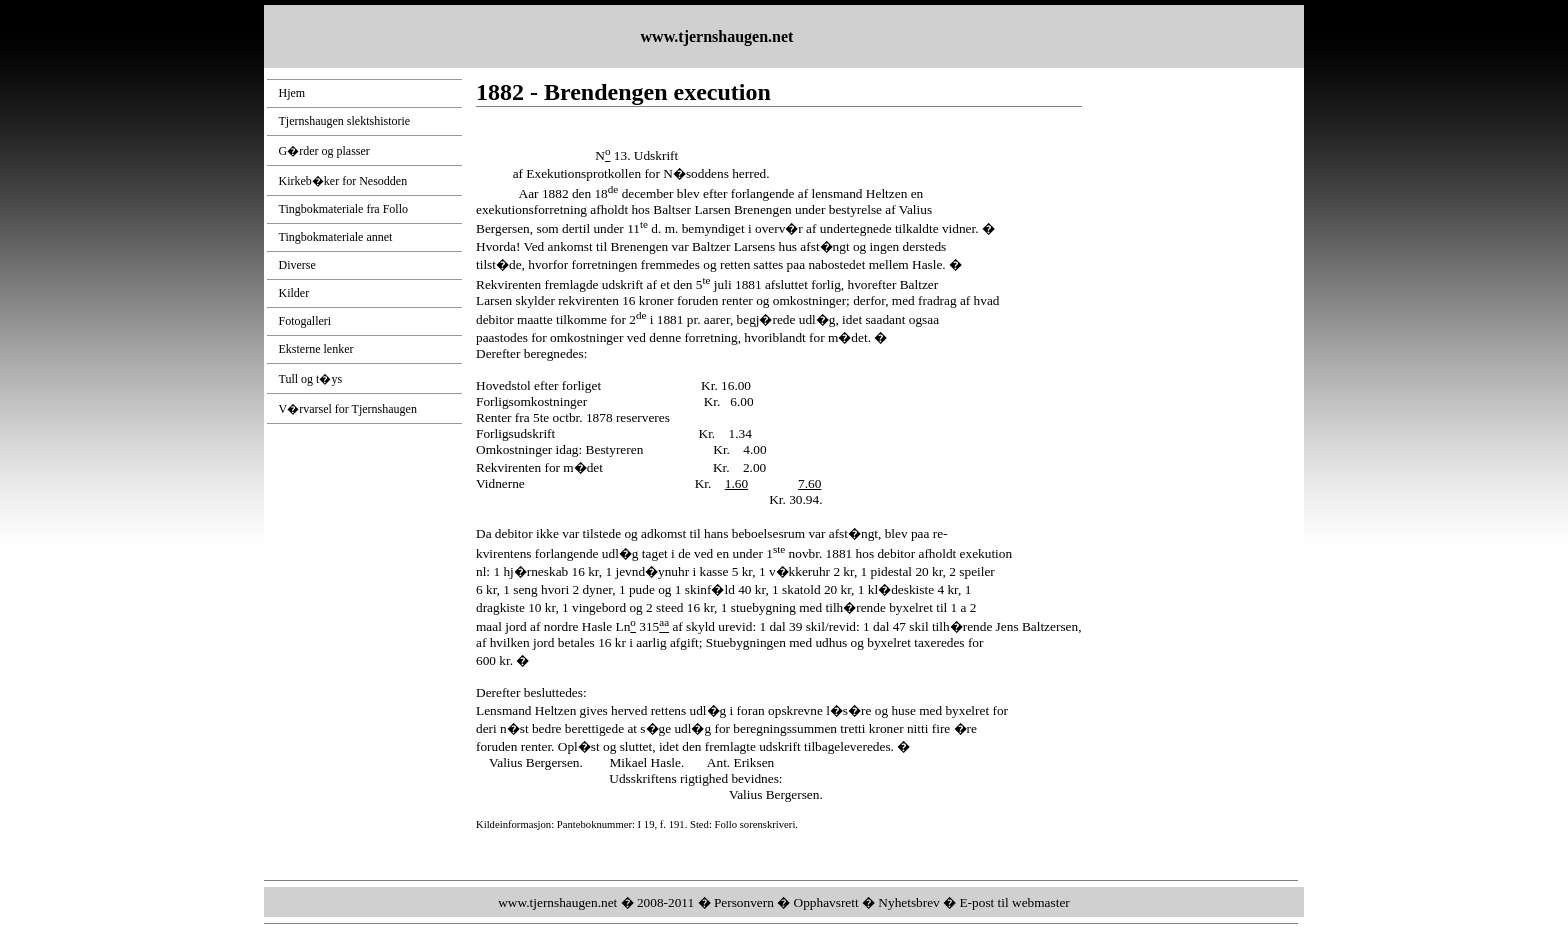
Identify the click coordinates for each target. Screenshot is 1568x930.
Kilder (294, 293)
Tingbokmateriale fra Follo (344, 209)
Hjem (292, 93)
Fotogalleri (305, 321)
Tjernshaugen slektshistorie (345, 121)
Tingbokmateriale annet (336, 237)
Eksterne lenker (316, 349)
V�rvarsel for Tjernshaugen (348, 409)
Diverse (297, 265)
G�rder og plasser (324, 151)
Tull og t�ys (311, 379)
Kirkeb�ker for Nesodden (343, 181)
